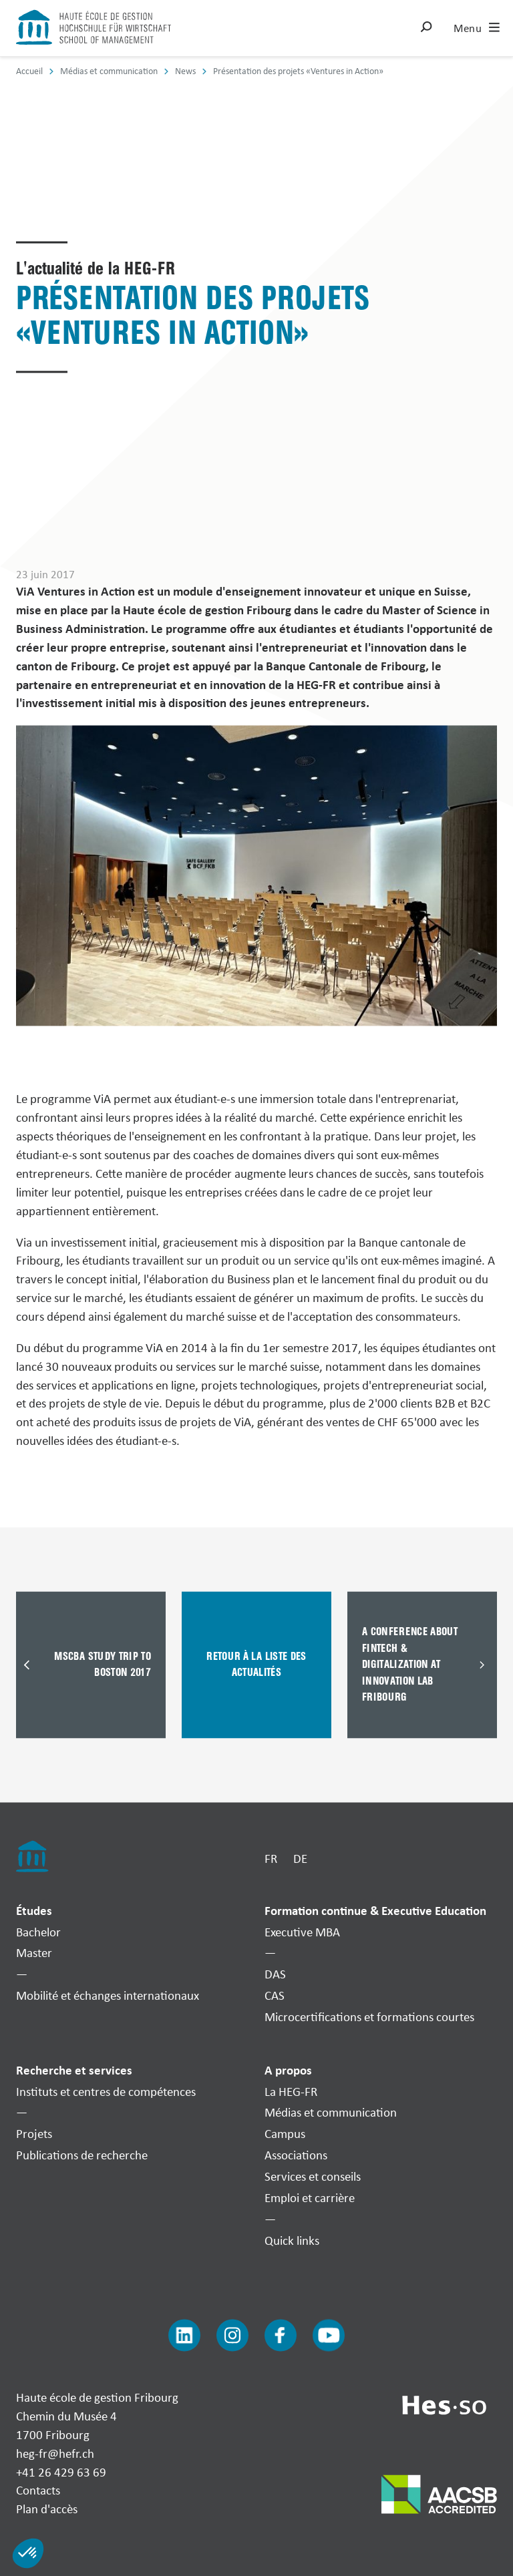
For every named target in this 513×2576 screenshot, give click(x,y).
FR (271, 1859)
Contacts (38, 2490)
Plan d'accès (46, 2509)
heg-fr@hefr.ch (55, 2453)
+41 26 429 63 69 (61, 2472)
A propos (288, 2070)
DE (300, 1859)
